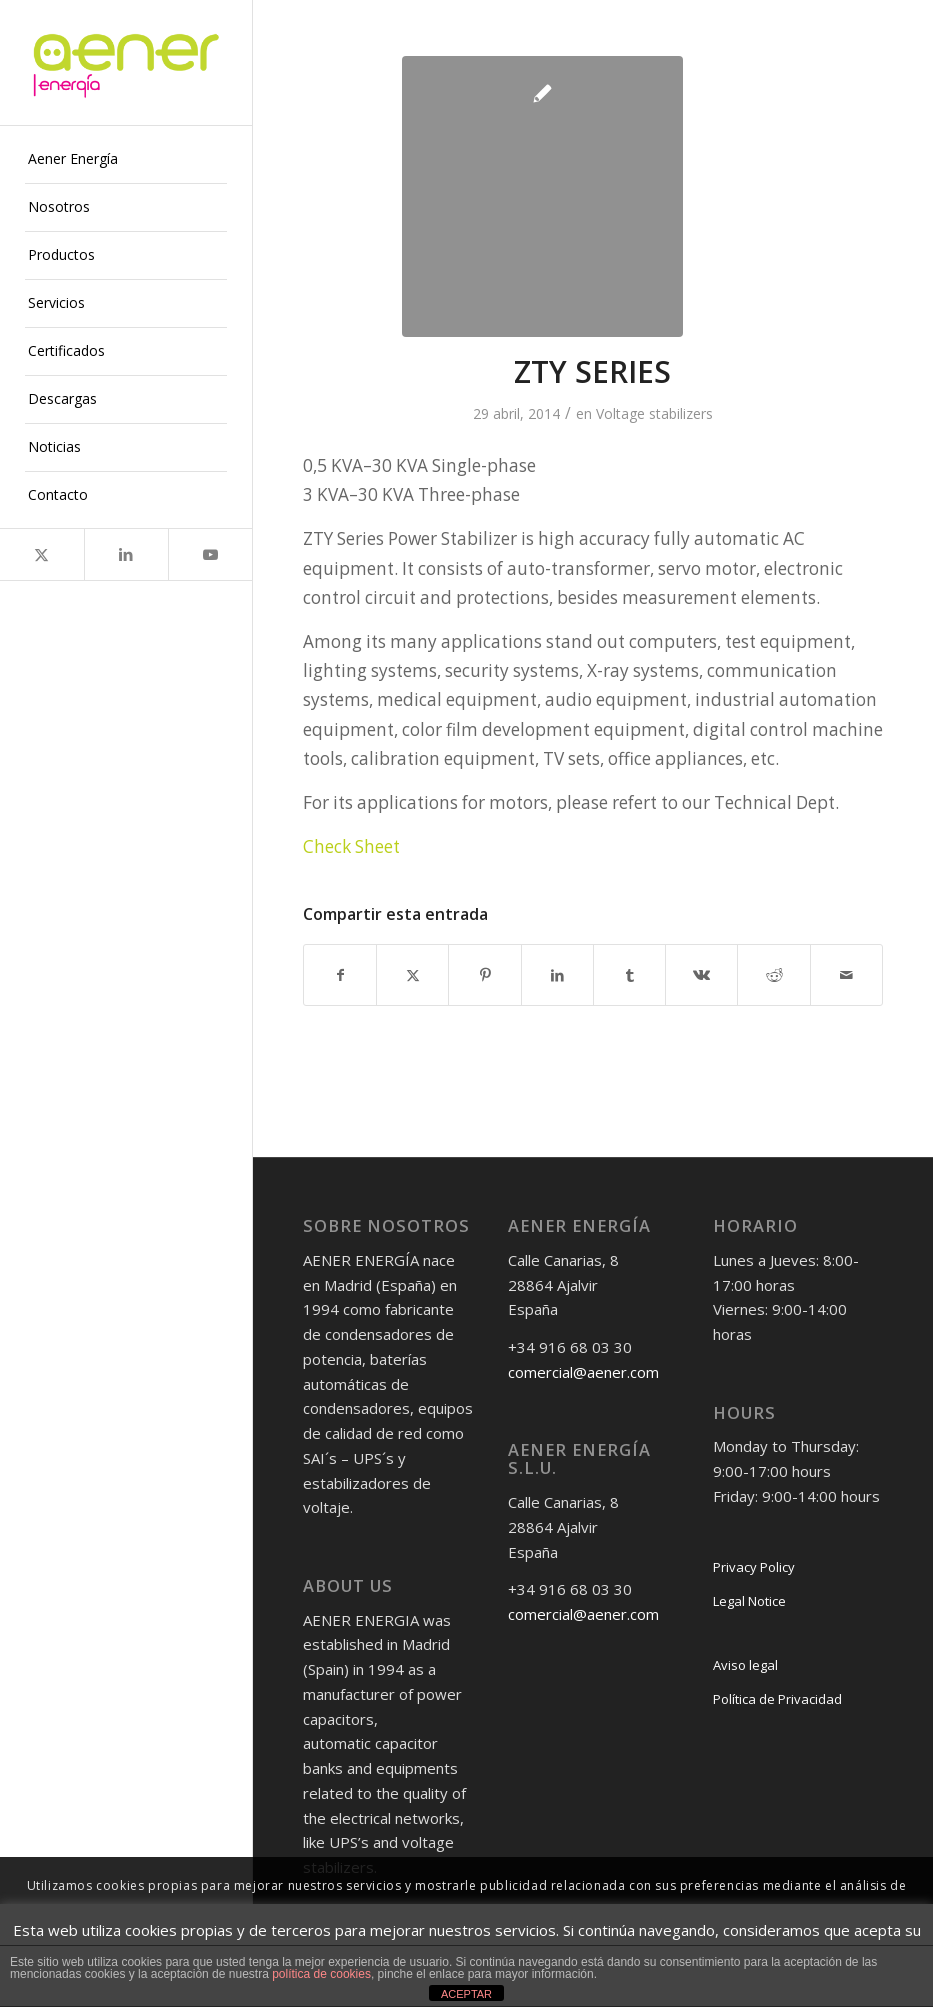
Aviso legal (745, 1665)
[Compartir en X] (412, 975)
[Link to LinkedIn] (126, 554)
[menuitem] (126, 160)
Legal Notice (749, 1601)
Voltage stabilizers (654, 413)
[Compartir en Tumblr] (629, 975)
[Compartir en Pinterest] (484, 975)
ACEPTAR (466, 1994)
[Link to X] (42, 554)
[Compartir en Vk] (701, 975)
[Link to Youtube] (210, 554)
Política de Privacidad (777, 1699)
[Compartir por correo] (846, 975)
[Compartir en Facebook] (340, 975)
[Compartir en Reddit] (773, 975)
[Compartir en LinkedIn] (557, 975)
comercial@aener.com (583, 1372)
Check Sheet (351, 846)
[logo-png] (126, 62)
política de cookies (321, 1974)
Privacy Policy (754, 1567)
